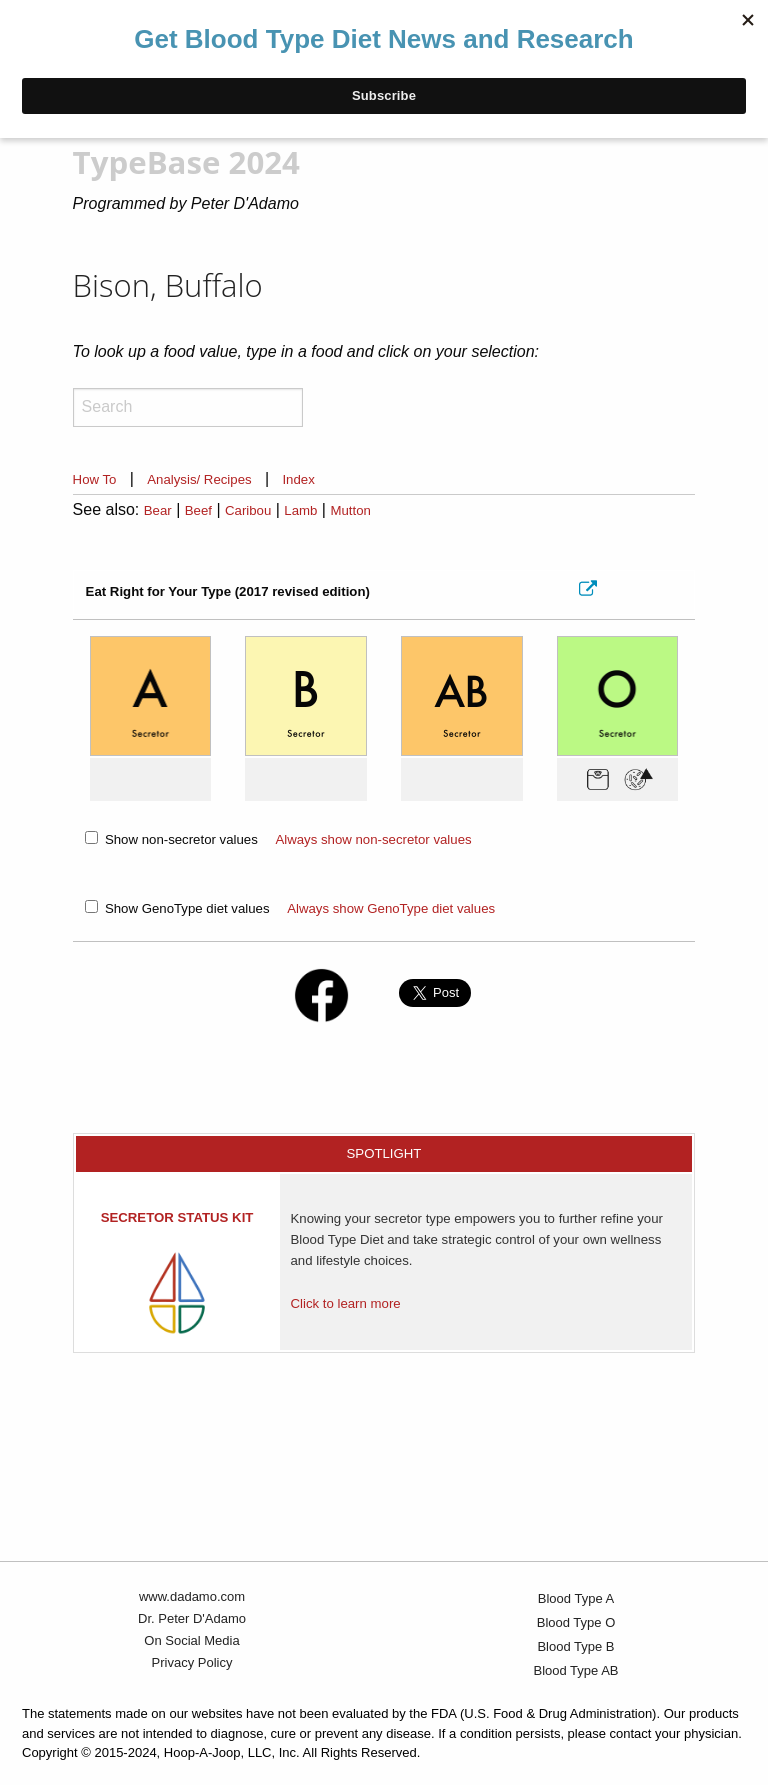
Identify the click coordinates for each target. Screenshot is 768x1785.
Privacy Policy (192, 1662)
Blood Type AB (575, 1670)
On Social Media (191, 1640)
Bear (158, 510)
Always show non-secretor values (373, 839)
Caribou (248, 510)
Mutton (350, 510)
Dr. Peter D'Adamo (192, 1618)
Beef (198, 510)
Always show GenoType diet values (391, 908)
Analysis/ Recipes (199, 479)
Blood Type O (576, 1622)
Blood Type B (575, 1646)
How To (95, 479)
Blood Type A (576, 1598)
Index (298, 479)
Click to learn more (345, 1303)
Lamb (300, 510)
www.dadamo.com (192, 1596)
